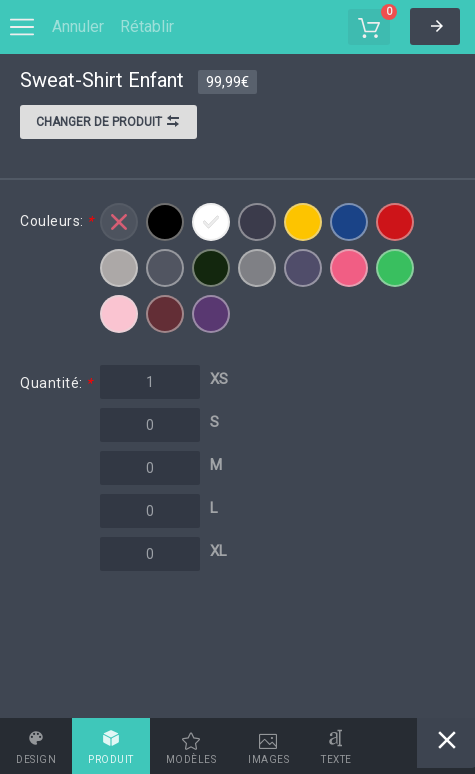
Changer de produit (108, 124)
